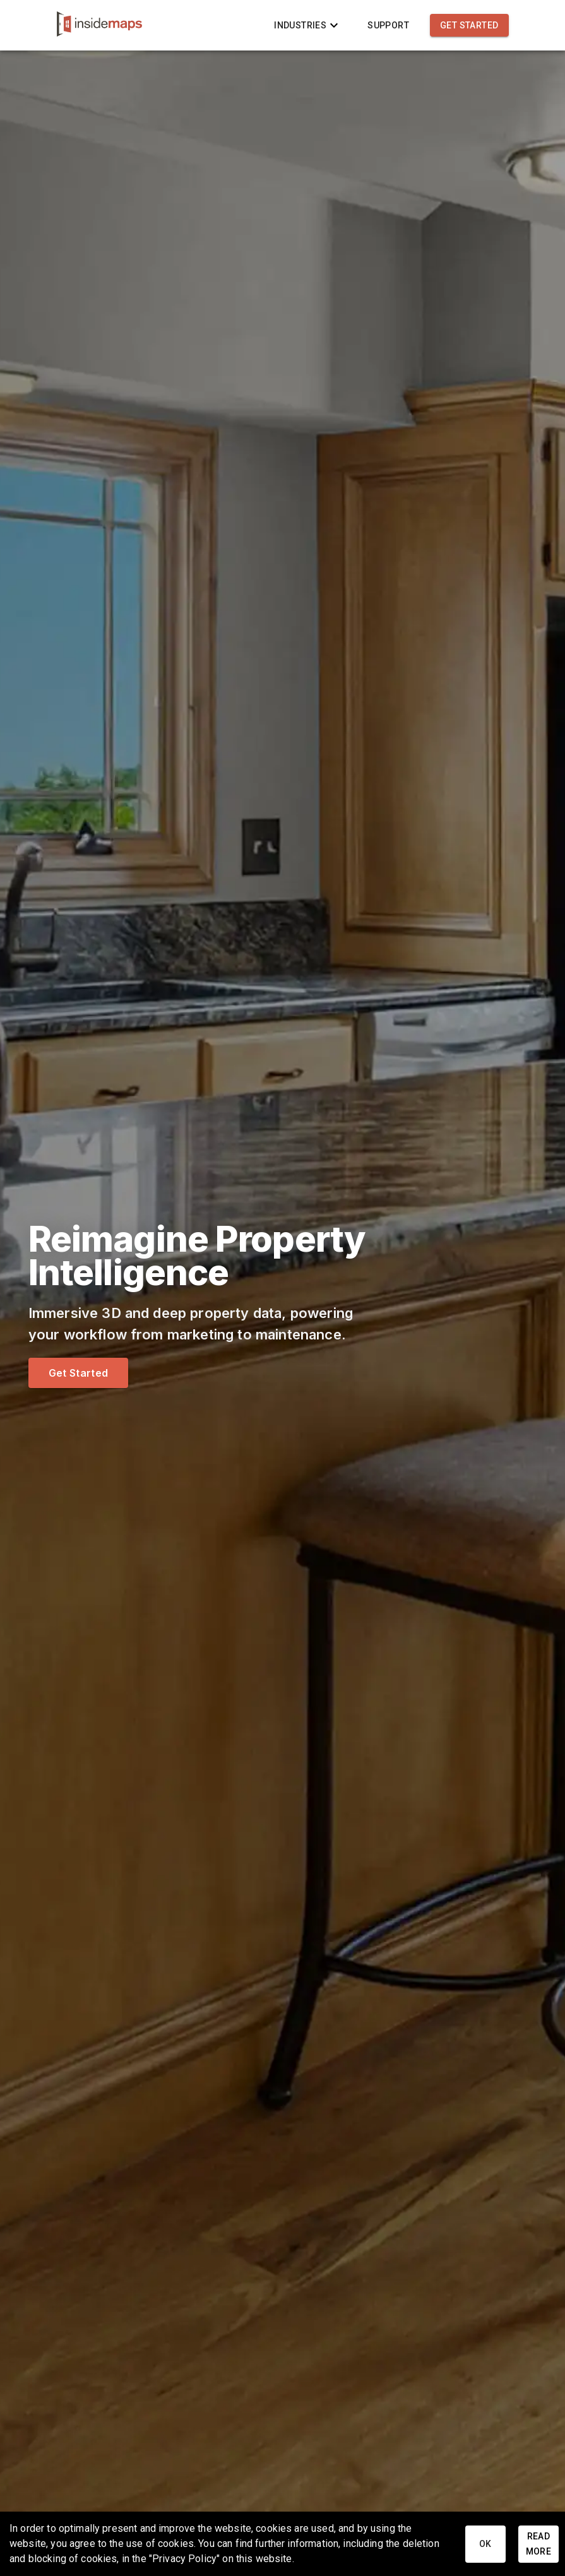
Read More (538, 2544)
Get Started (469, 25)
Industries (308, 25)
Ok (485, 2544)
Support (388, 25)
